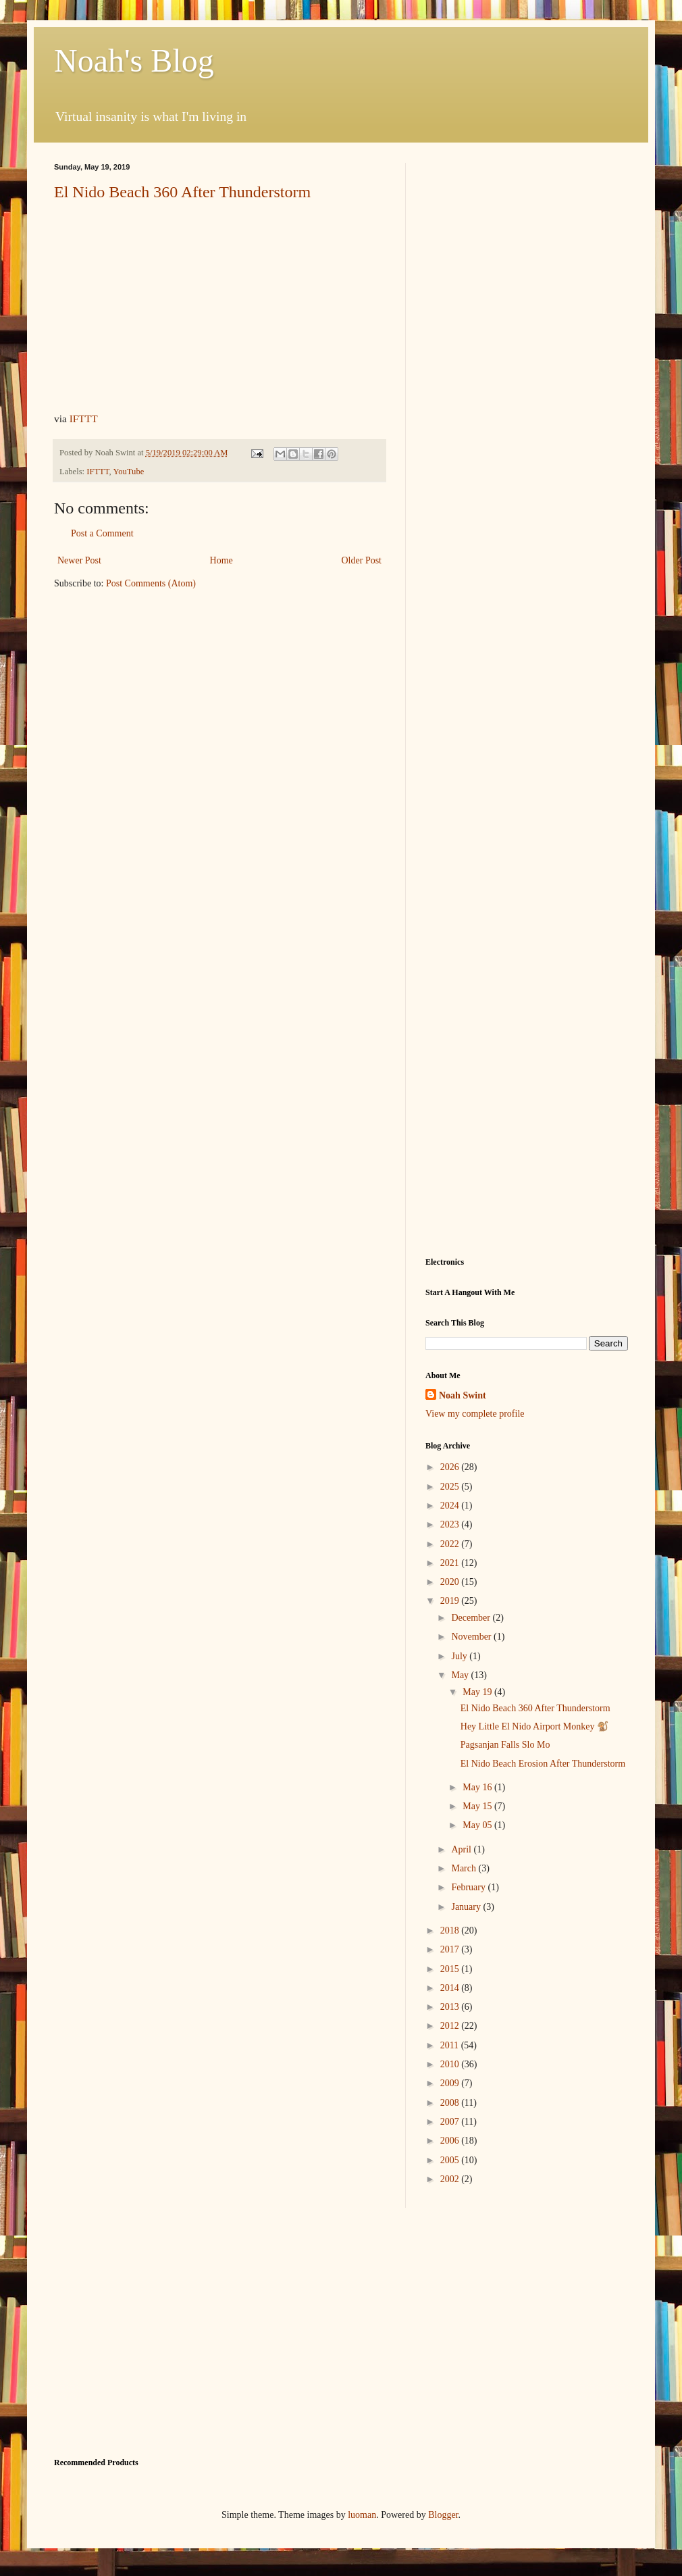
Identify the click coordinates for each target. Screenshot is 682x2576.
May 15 (478, 1806)
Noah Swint (462, 1395)
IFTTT (84, 418)
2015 (451, 1969)
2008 (451, 2103)
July (460, 1656)
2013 (451, 2007)
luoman (362, 2515)
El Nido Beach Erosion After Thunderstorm (543, 1764)
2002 (451, 2179)
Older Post (362, 560)
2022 (451, 1544)
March (464, 1868)
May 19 (478, 1692)
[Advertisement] (126, 289)
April (462, 1849)
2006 (451, 2141)
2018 (451, 1930)
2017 (451, 1949)
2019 (451, 1601)
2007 (451, 2122)
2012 (451, 2026)
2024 (451, 1505)
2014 (451, 1988)
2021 (451, 1563)
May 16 (478, 1787)
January (467, 1907)
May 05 (478, 1825)
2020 (451, 1582)
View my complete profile (475, 1414)
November (472, 1637)
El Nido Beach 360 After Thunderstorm (535, 1708)
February (469, 1887)
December (471, 1618)
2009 (451, 2083)
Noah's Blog (134, 60)
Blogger (443, 2515)
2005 (451, 2160)
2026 (451, 1467)
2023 (451, 1524)
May (461, 1675)
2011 (450, 2045)
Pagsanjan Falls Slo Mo (505, 1745)
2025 (451, 1487)
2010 (451, 2064)
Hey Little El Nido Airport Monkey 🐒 (534, 1726)
